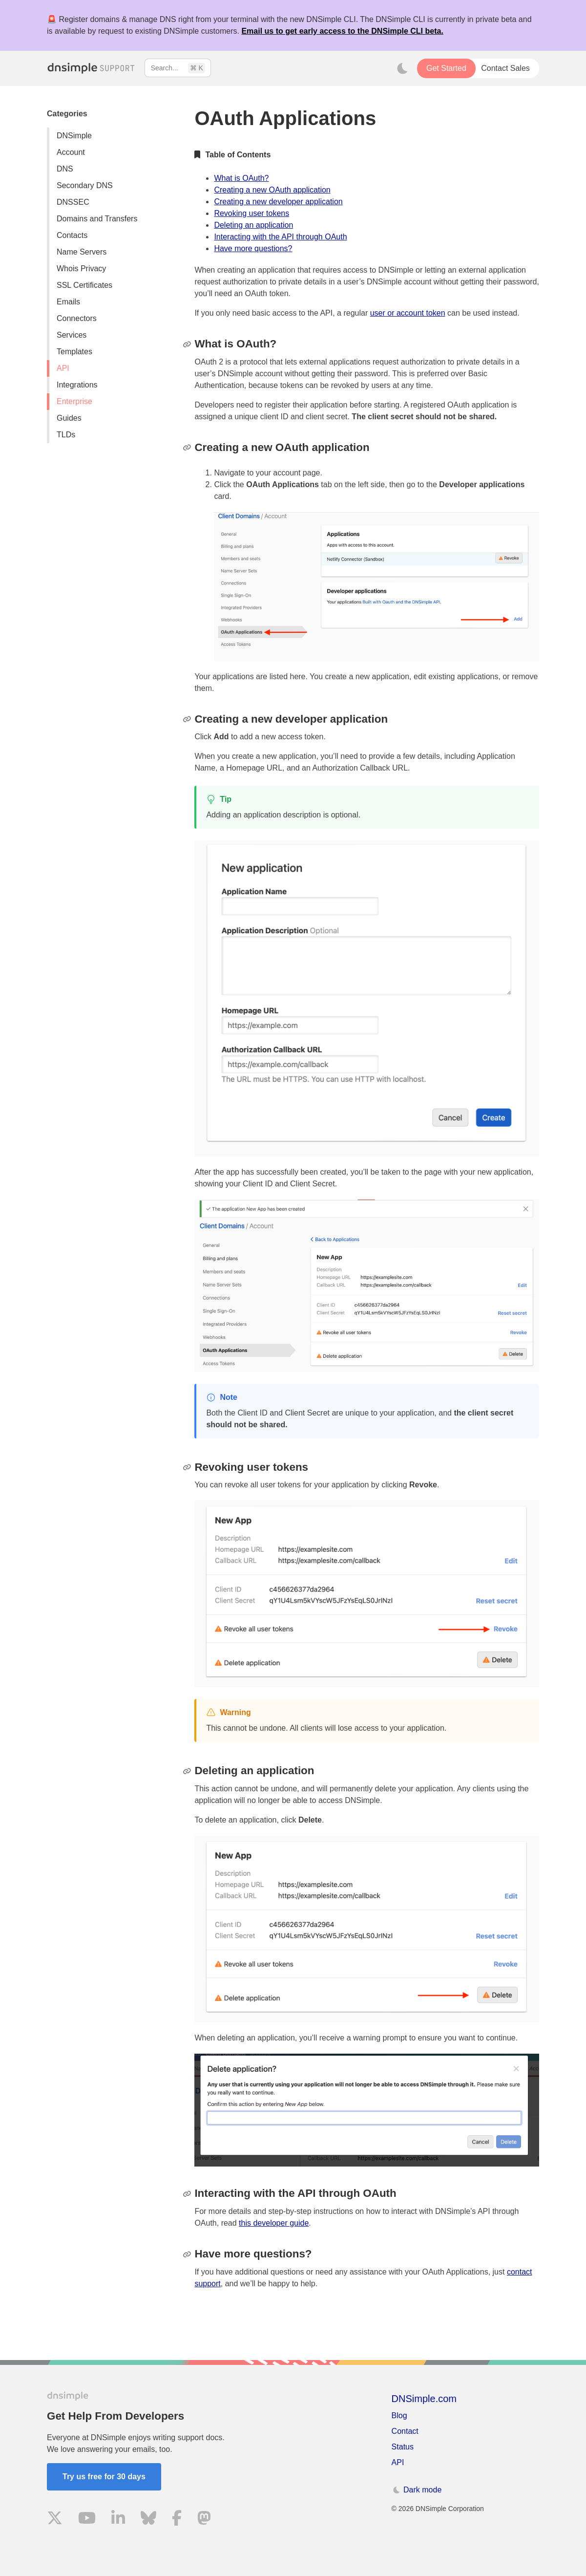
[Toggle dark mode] (402, 68)
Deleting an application (253, 225)
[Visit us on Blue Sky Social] (148, 2519)
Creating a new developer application (278, 201)
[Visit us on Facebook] (177, 2519)
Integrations (77, 385)
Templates (74, 351)
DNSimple (74, 135)
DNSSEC (73, 202)
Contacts (72, 235)
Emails (68, 302)
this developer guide (274, 2223)
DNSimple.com (424, 2398)
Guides (69, 418)
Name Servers (81, 252)
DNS (65, 169)
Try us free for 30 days (104, 2476)
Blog (399, 2415)
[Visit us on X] (55, 2519)
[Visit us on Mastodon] (204, 2519)
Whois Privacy (81, 268)
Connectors (77, 318)
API (63, 368)
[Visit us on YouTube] (87, 2519)
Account (71, 152)
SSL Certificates (84, 285)
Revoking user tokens (251, 213)
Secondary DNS (85, 185)
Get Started (446, 68)
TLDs (66, 434)
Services (71, 335)
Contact (405, 2431)
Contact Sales (505, 68)
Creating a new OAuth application (272, 190)
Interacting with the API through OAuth (280, 237)
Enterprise (74, 401)
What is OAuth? (241, 178)
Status (403, 2447)
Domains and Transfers (97, 219)
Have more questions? (253, 248)
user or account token (407, 313)
